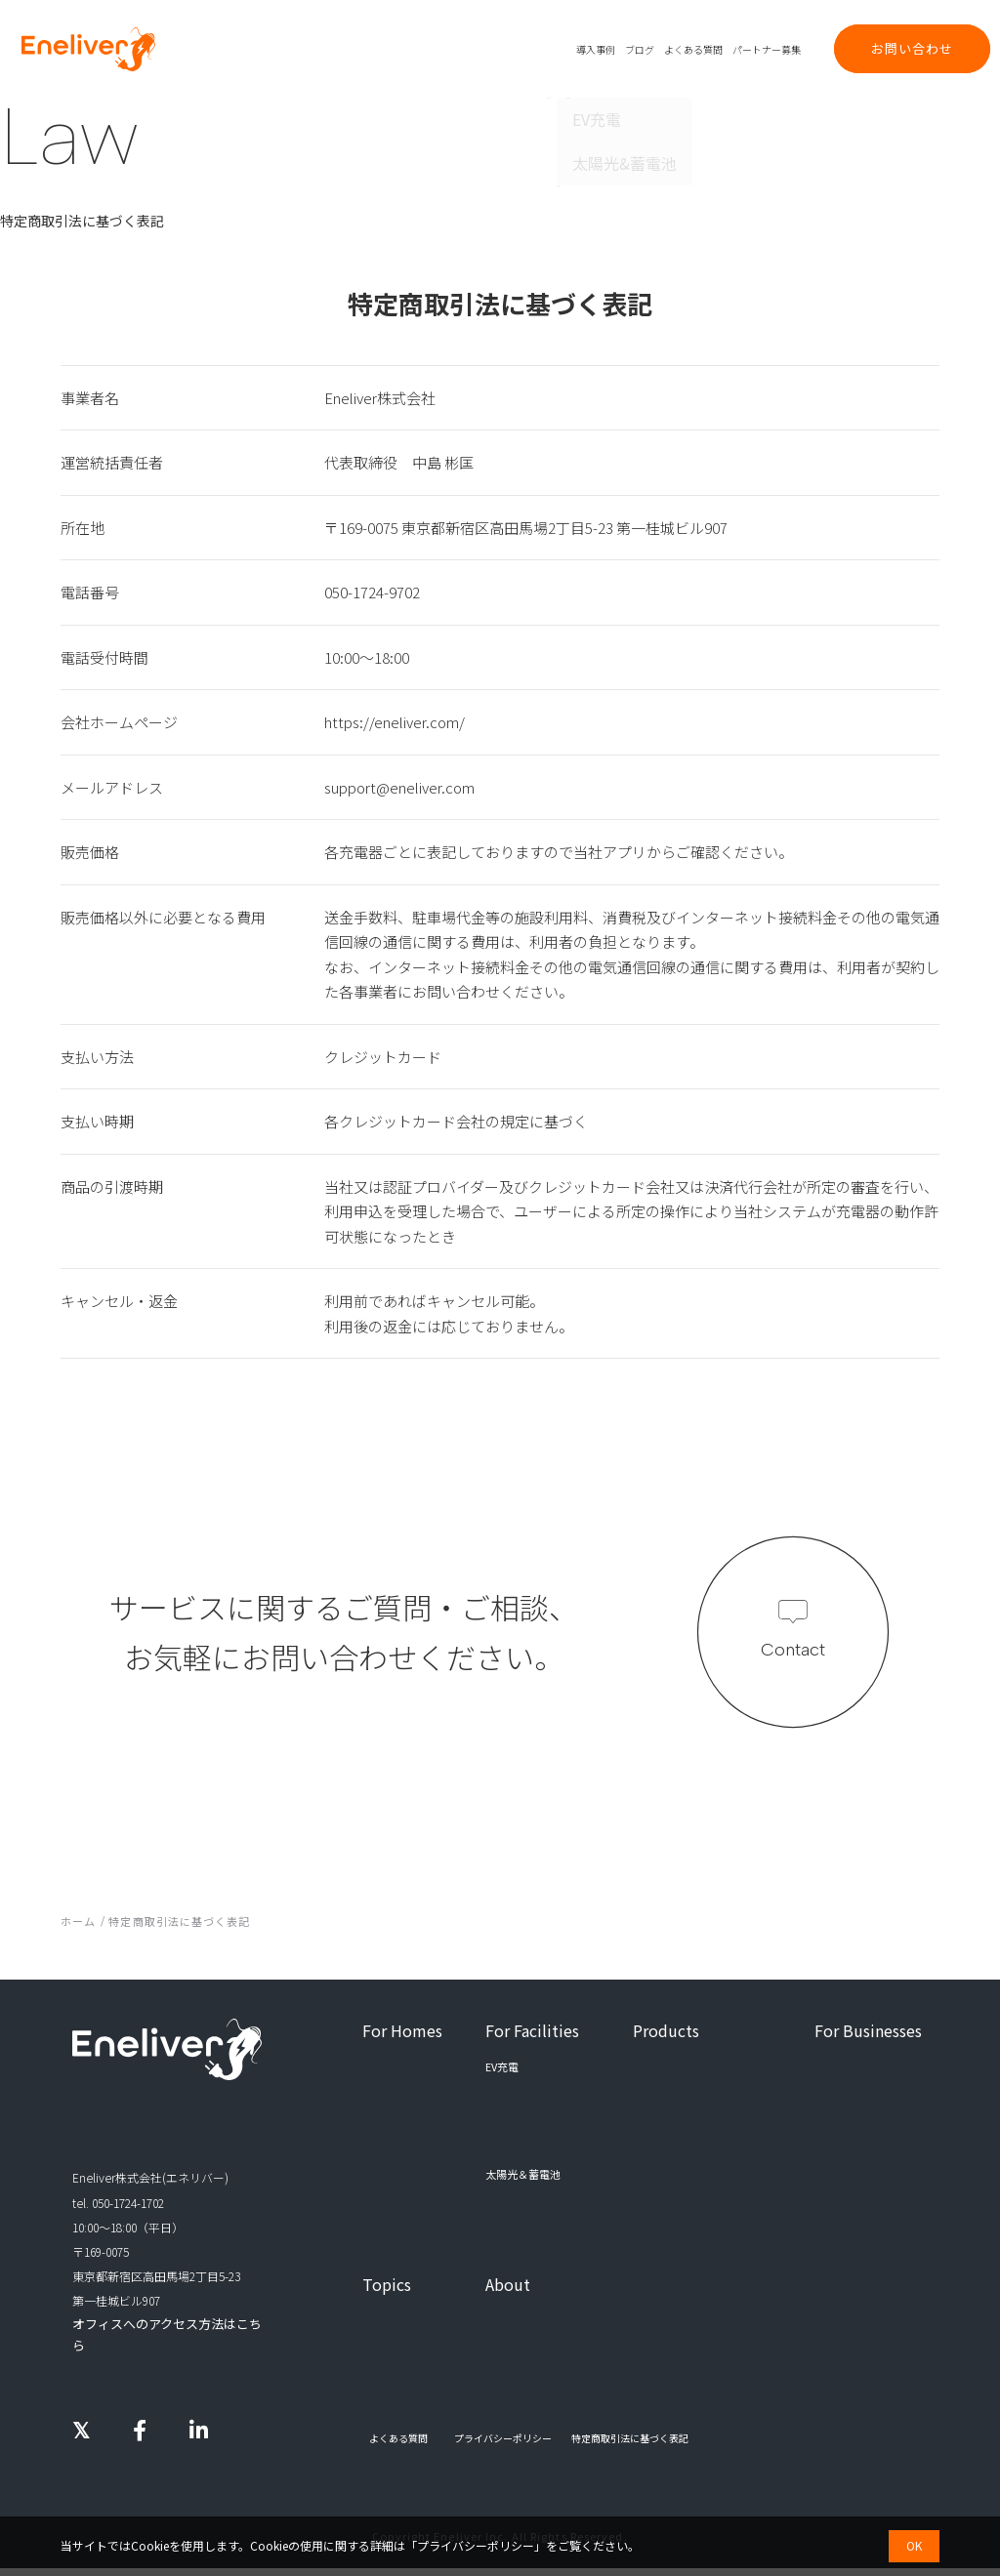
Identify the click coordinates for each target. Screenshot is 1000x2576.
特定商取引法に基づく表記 (629, 2446)
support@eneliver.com (399, 787)
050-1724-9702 (372, 592)
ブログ (639, 49)
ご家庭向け (405, 49)
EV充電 (379, 2066)
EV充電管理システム (681, 2094)
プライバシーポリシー (475, 2545)
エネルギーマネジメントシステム (713, 2149)
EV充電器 (655, 2066)
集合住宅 (514, 2094)
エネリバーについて (533, 2325)
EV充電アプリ (665, 2122)
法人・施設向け (473, 49)
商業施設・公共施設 (541, 2149)
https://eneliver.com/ (394, 722)
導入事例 (595, 49)
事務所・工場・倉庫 (541, 2122)
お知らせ (383, 2380)
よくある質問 (693, 49)
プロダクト (542, 49)
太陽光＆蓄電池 (400, 2094)
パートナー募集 (766, 49)
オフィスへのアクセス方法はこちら (165, 2325)
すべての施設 (525, 2205)
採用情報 (506, 2352)
